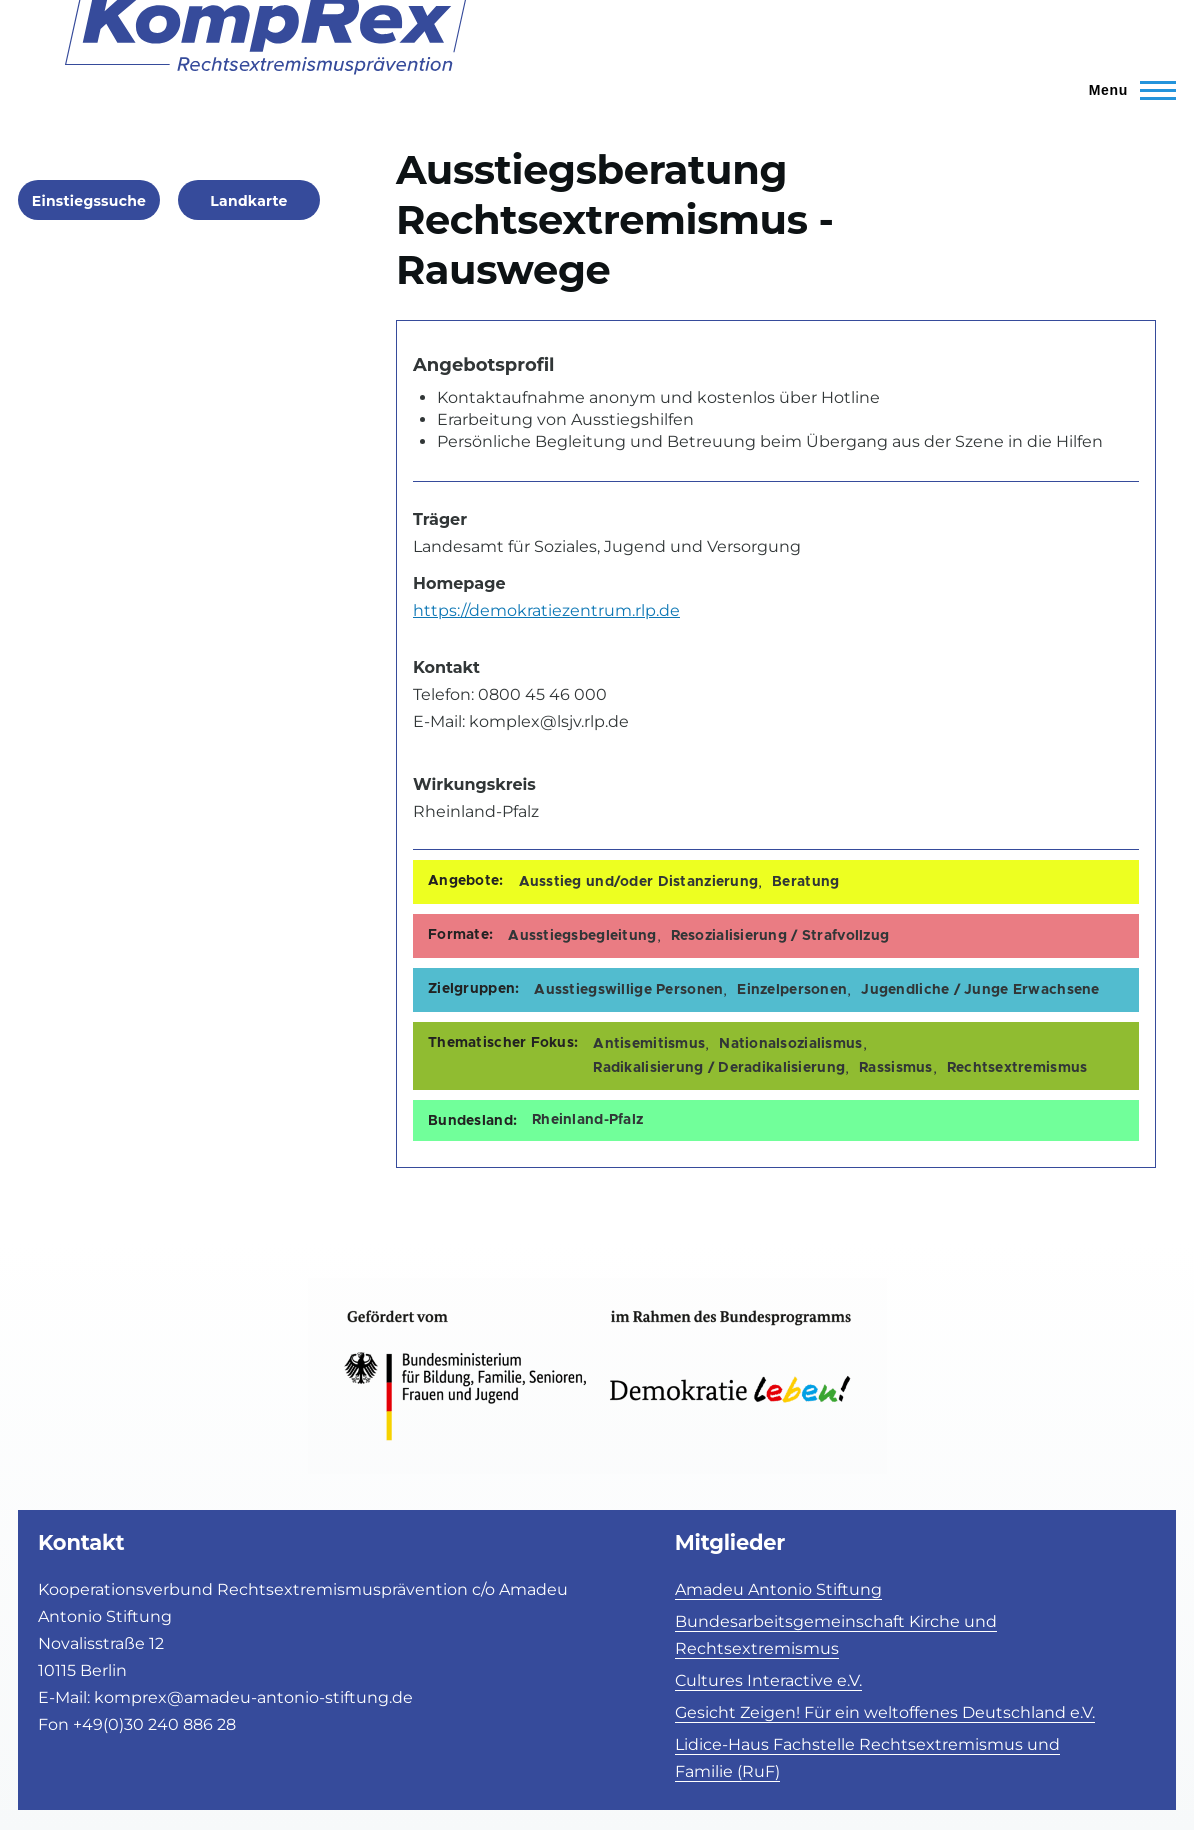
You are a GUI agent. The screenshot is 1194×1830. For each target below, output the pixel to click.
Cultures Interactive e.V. (768, 1680)
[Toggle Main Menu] (1123, 90)
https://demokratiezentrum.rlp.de (546, 610)
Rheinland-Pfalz (587, 1120)
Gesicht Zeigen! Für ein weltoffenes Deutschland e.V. (885, 1712)
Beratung (805, 882)
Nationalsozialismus (790, 1044)
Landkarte (248, 201)
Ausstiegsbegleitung (582, 936)
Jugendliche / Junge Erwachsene (980, 990)
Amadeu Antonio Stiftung (778, 1589)
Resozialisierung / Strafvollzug (780, 936)
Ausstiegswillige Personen (628, 990)
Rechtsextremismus (1017, 1068)
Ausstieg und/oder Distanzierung (639, 882)
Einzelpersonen (792, 990)
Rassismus (896, 1068)
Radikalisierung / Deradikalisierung (719, 1068)
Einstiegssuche (89, 201)
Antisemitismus (649, 1044)
